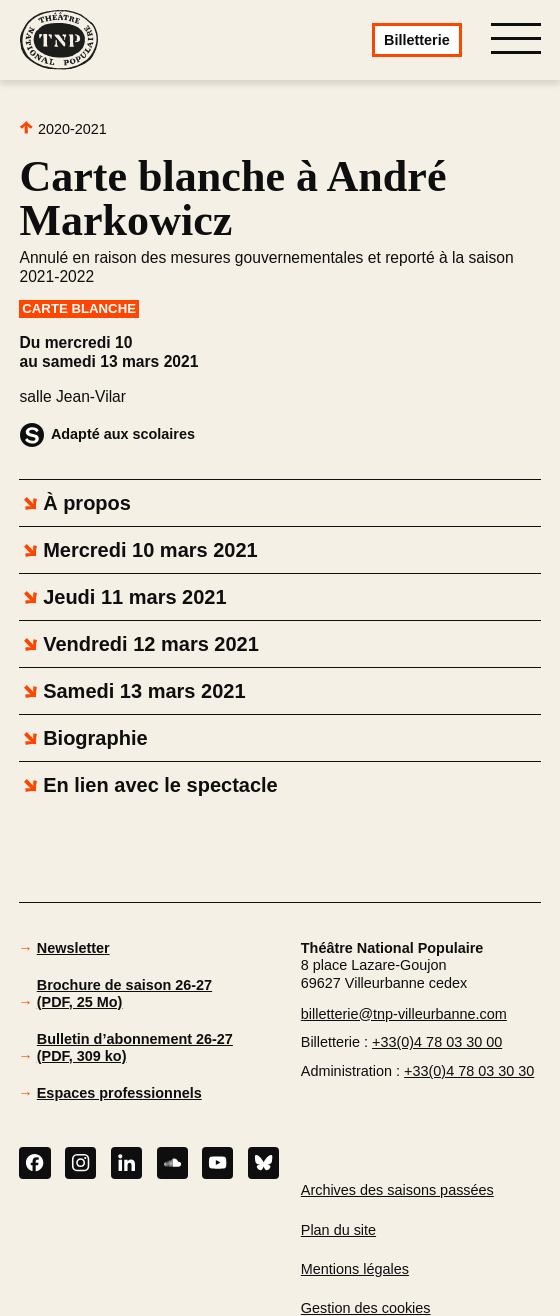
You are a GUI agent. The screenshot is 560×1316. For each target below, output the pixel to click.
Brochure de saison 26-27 (124, 993)
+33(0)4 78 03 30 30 (469, 1071)
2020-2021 (62, 128)
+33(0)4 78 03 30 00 (437, 1042)
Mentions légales (355, 1269)
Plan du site (338, 1230)
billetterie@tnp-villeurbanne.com (404, 1014)
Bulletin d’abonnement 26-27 (135, 1047)
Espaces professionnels (119, 1093)
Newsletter (73, 948)
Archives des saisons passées (397, 1190)
